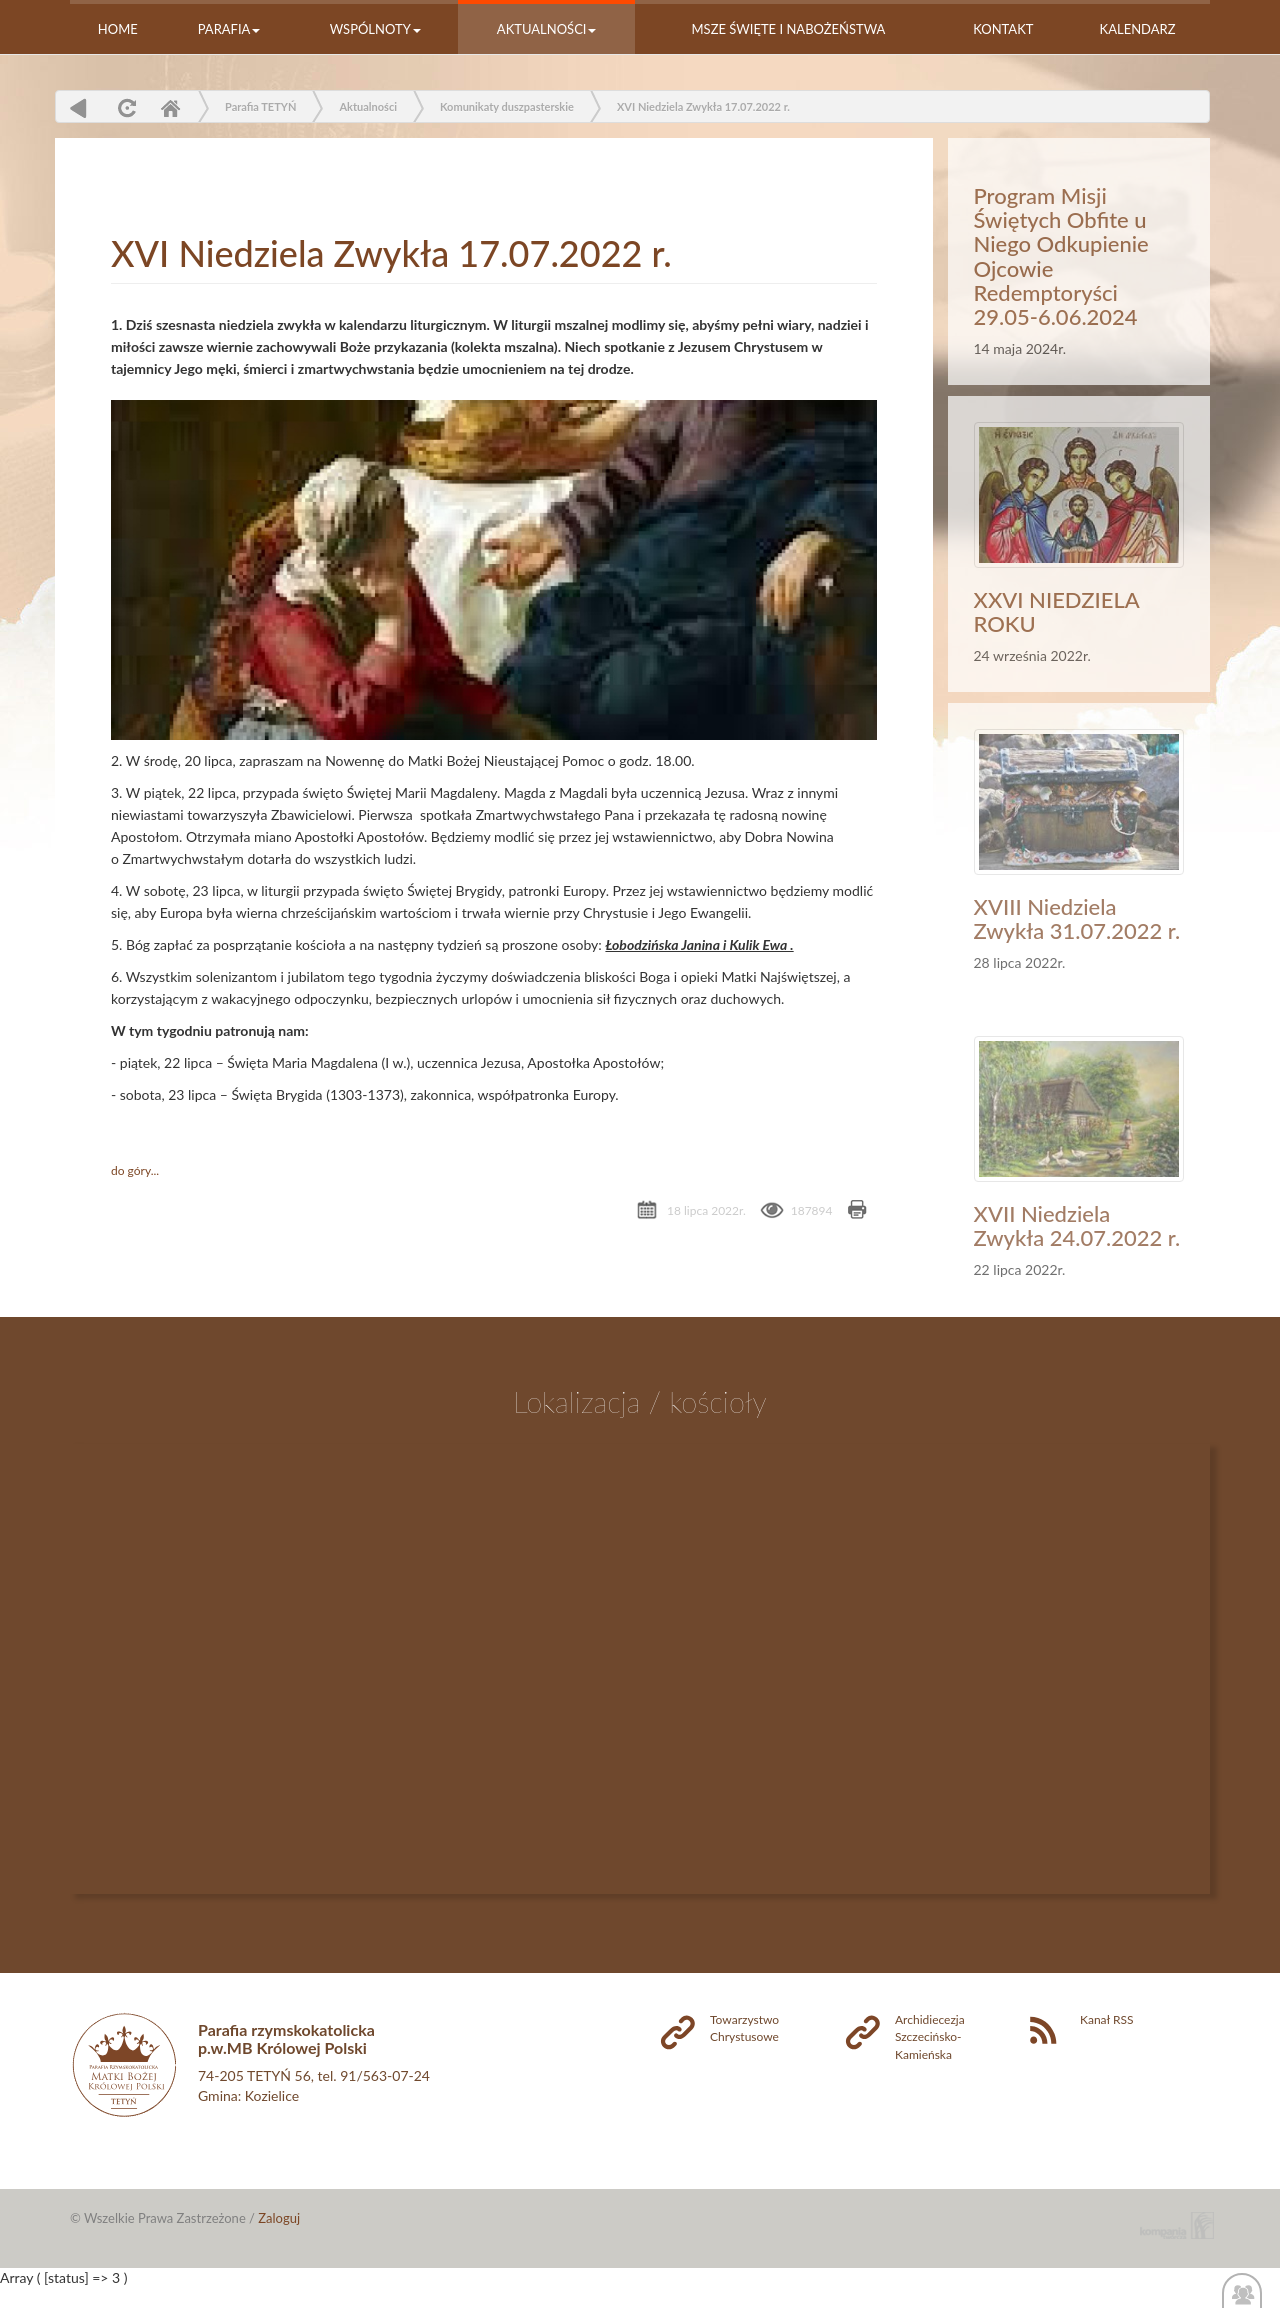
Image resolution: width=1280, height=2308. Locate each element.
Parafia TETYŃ (260, 106)
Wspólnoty (375, 29)
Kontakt (1003, 29)
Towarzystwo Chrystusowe (744, 2028)
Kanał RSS (1106, 2019)
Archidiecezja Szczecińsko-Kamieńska (930, 2036)
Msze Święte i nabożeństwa (789, 29)
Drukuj (857, 1211)
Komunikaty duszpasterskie (507, 106)
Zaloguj (279, 2218)
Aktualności (547, 29)
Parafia (229, 29)
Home (118, 29)
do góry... (135, 1170)
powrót (78, 107)
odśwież (124, 107)
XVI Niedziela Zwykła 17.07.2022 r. (703, 106)
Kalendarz (1138, 29)
